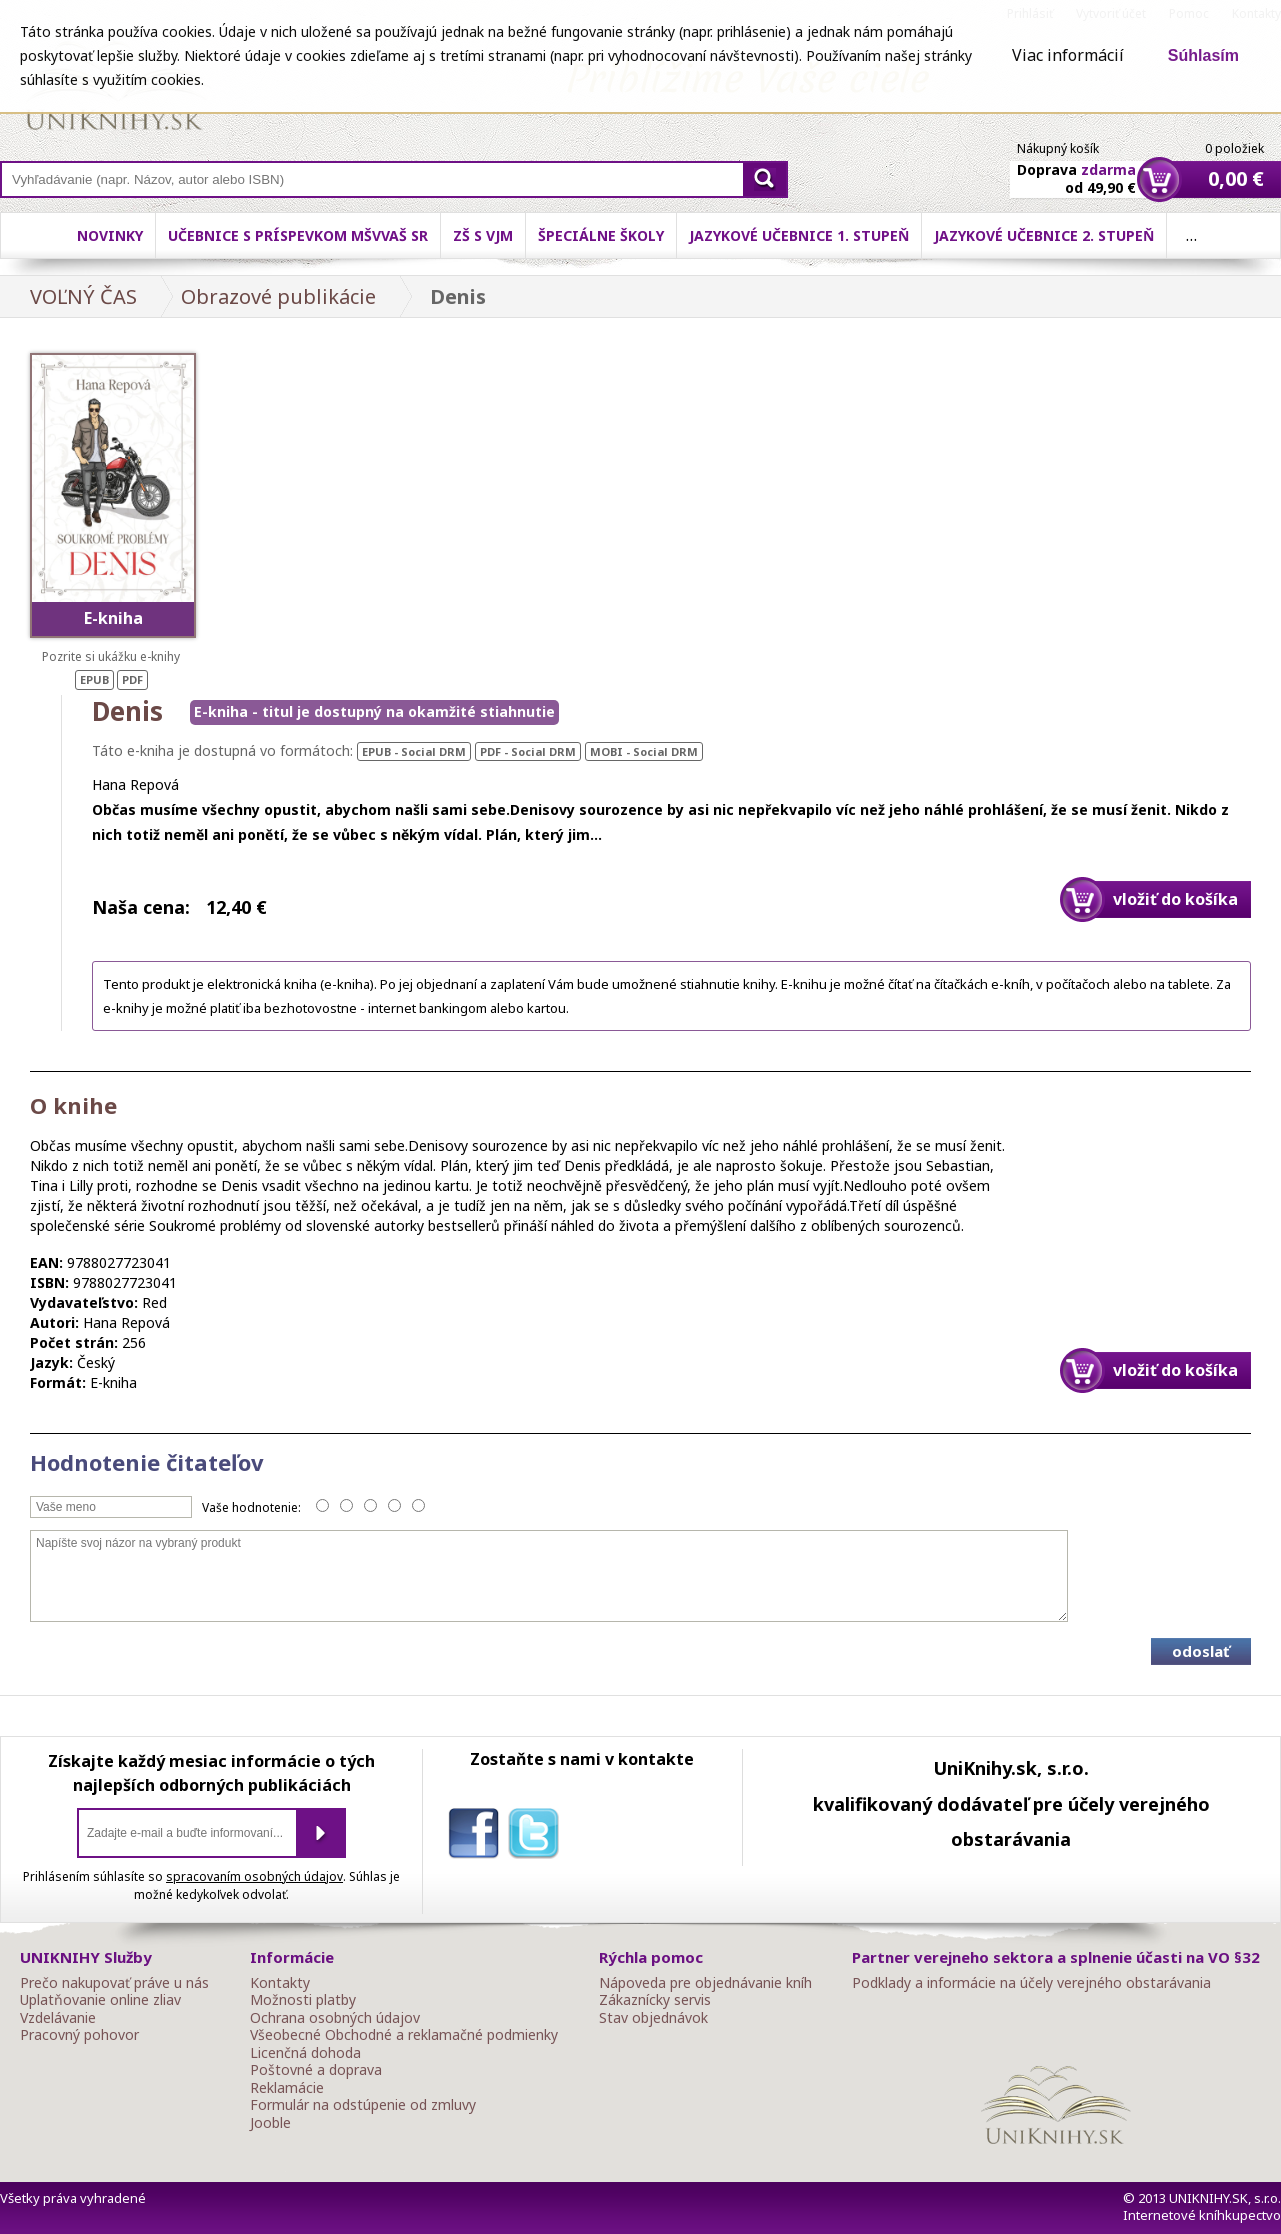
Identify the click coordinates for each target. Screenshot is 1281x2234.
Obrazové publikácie (278, 296)
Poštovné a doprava (316, 2070)
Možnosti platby (303, 2000)
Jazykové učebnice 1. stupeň (799, 235)
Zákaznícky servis (655, 2000)
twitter (538, 1837)
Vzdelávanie (58, 2018)
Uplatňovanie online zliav (100, 2000)
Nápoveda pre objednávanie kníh (705, 1983)
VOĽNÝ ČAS (83, 296)
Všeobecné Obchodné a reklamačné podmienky (404, 2035)
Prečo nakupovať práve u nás (114, 1983)
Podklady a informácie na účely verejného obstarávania (1031, 1983)
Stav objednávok (653, 2018)
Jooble (270, 2123)
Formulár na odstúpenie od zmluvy (363, 2105)
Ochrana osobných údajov (335, 2018)
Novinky (110, 235)
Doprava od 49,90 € (1076, 167)
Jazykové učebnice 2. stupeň (1044, 235)
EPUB (94, 679)
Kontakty (280, 1983)
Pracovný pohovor (79, 2035)
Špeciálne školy (601, 235)
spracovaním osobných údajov (254, 1876)
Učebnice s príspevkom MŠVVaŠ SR (298, 235)
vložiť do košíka (1175, 899)
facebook (478, 1837)
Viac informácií (1068, 55)
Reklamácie (287, 2088)
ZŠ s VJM (483, 235)
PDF (132, 679)
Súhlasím (1203, 55)
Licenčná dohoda (305, 2053)
